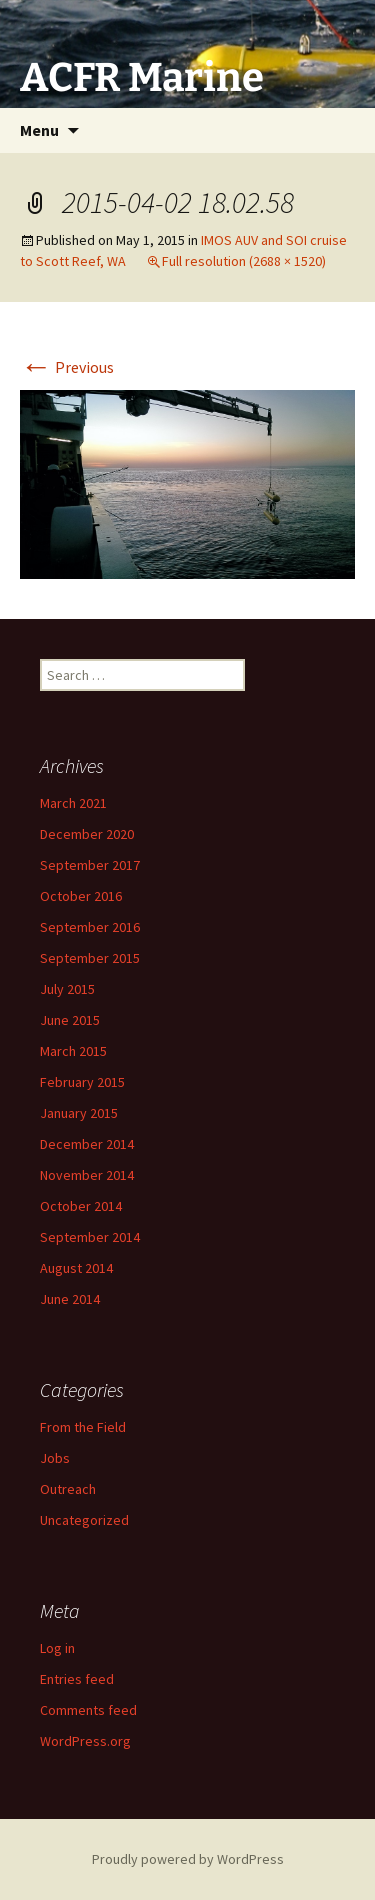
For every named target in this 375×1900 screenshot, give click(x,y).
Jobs (55, 1458)
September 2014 (90, 1237)
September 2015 (90, 958)
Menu (39, 130)
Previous (67, 367)
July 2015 (67, 989)
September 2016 (90, 927)
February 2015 (82, 1082)
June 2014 (70, 1299)
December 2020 (87, 834)
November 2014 (87, 1175)
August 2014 (76, 1268)
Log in (57, 1648)
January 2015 (79, 1113)
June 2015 (70, 1020)
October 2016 (81, 896)
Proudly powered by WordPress (188, 1859)
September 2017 (90, 865)
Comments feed (88, 1710)
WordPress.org (85, 1741)
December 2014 (87, 1144)
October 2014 (81, 1206)
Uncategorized (84, 1520)
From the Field (83, 1427)
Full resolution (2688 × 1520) (244, 261)
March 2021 (73, 803)
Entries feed (77, 1679)
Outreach (68, 1489)
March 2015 (73, 1051)
